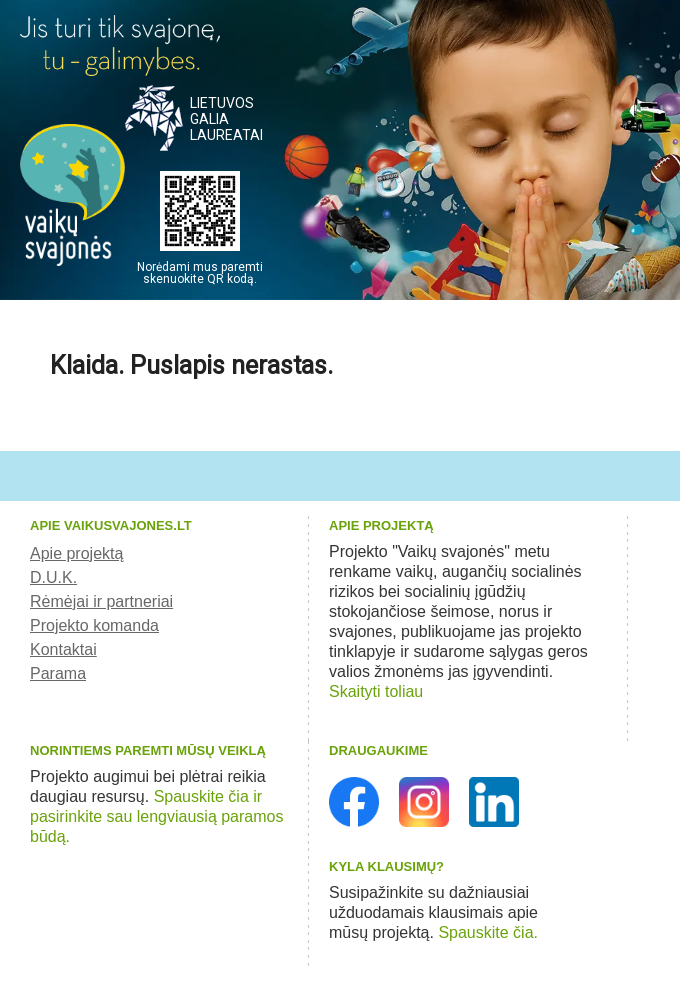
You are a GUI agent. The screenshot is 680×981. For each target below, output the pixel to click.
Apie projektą (76, 553)
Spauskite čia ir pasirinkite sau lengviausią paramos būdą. (156, 816)
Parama (58, 673)
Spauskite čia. (488, 932)
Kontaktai (63, 649)
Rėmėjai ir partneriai (101, 601)
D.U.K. (53, 577)
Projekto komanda (94, 625)
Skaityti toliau (376, 691)
